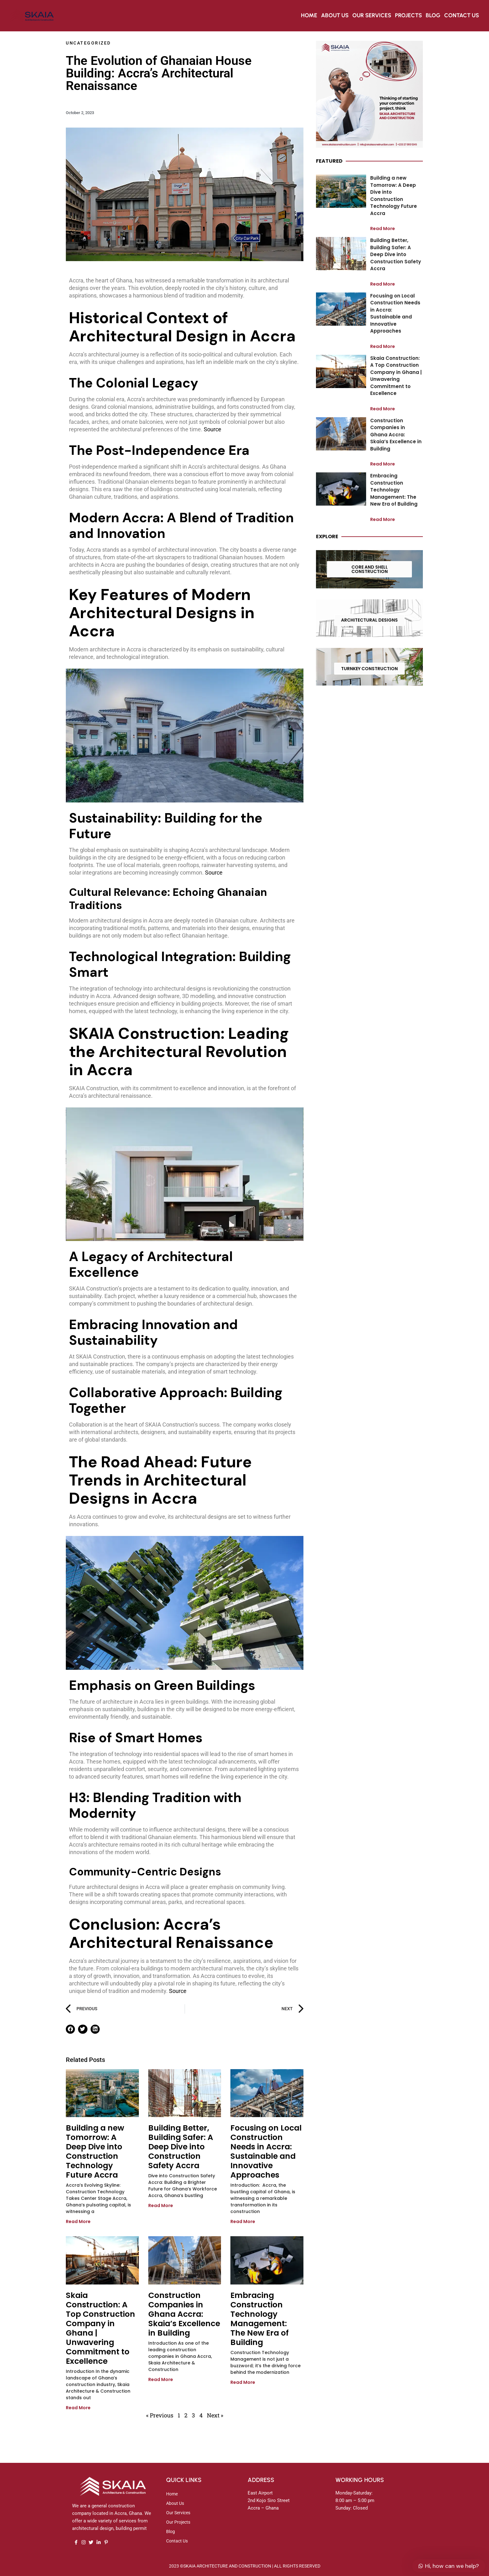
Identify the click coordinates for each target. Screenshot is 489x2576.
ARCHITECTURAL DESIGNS (369, 620)
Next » (215, 2415)
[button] (70, 2029)
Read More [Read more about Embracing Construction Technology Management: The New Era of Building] (242, 2382)
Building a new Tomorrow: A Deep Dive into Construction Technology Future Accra (95, 2151)
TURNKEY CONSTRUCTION (369, 668)
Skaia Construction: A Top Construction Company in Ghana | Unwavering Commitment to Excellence (100, 2328)
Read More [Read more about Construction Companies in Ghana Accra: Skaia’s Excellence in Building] (160, 2379)
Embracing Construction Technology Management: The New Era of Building (259, 2319)
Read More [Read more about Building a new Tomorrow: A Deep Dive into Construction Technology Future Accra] (78, 2221)
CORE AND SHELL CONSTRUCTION (369, 569)
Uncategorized (88, 42)
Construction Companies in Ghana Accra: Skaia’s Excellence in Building (184, 2314)
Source (212, 429)
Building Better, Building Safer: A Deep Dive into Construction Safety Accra (180, 2146)
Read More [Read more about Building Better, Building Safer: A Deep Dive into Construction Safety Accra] (160, 2205)
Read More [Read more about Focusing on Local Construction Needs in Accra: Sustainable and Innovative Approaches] (242, 2221)
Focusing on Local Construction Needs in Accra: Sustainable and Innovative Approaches (266, 2151)
